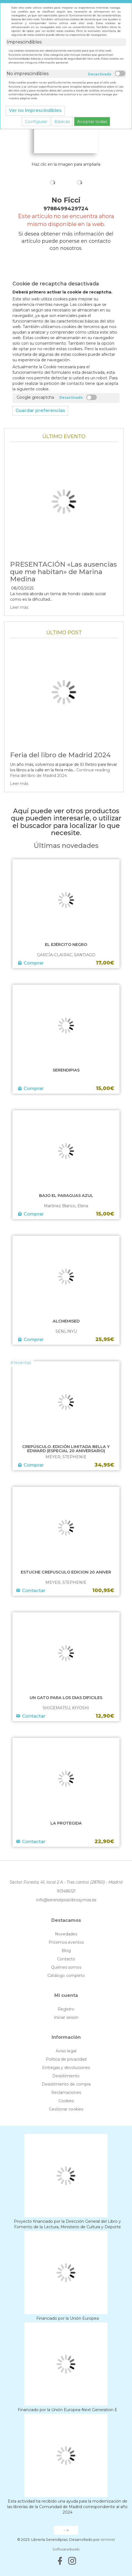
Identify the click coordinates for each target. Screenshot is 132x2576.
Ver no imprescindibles (35, 110)
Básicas (62, 121)
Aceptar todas (92, 121)
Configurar (36, 121)
